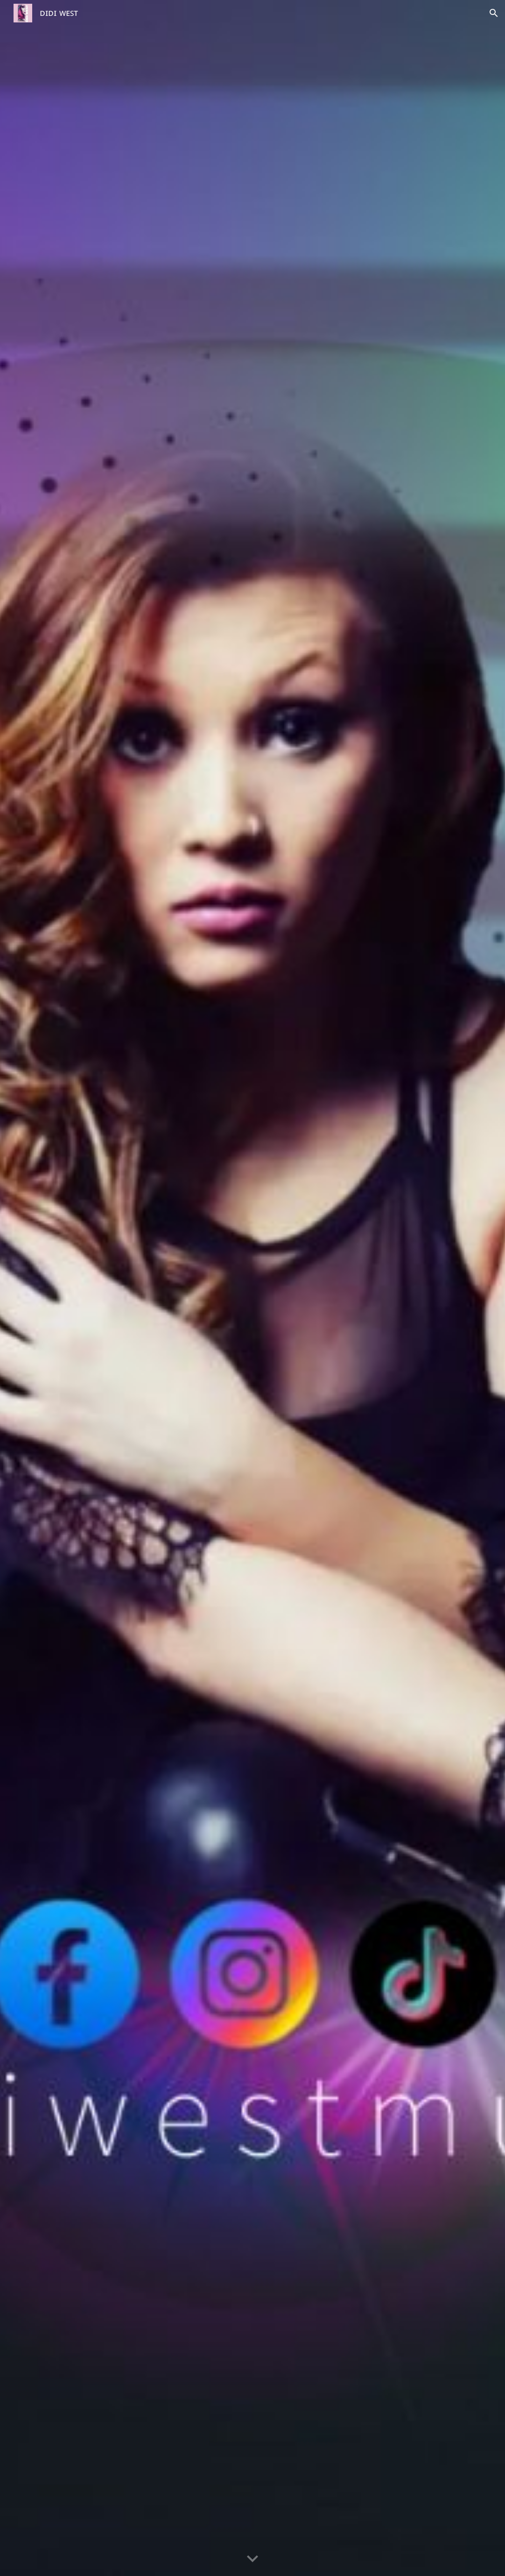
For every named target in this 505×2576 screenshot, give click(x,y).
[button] (494, 13)
